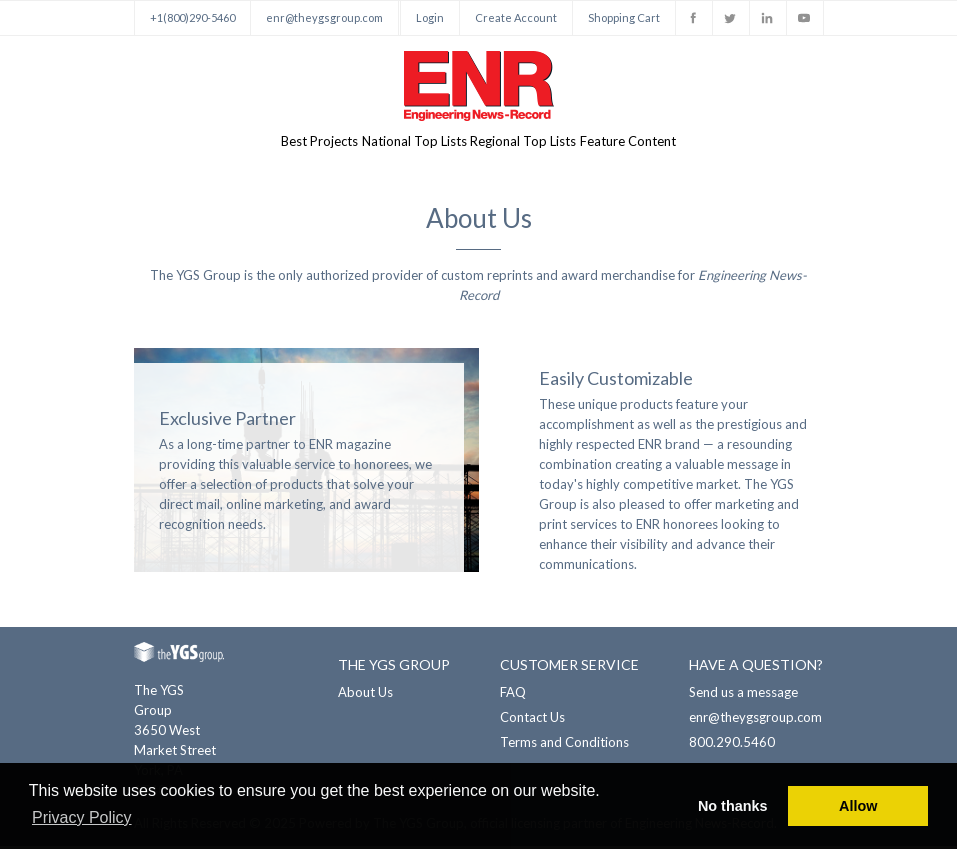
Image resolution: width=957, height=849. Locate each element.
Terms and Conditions (564, 745)
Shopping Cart (624, 17)
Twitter (731, 18)
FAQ (513, 695)
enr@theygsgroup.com (324, 17)
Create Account (516, 17)
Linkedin (768, 18)
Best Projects (281, 143)
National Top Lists (401, 143)
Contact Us (532, 720)
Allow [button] (858, 806)
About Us (365, 695)
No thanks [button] (733, 806)
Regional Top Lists (536, 143)
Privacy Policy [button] (82, 817)
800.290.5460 (732, 745)
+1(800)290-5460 (192, 17)
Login (430, 17)
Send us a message (743, 695)
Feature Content (666, 143)
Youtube (805, 18)
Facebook (694, 18)
